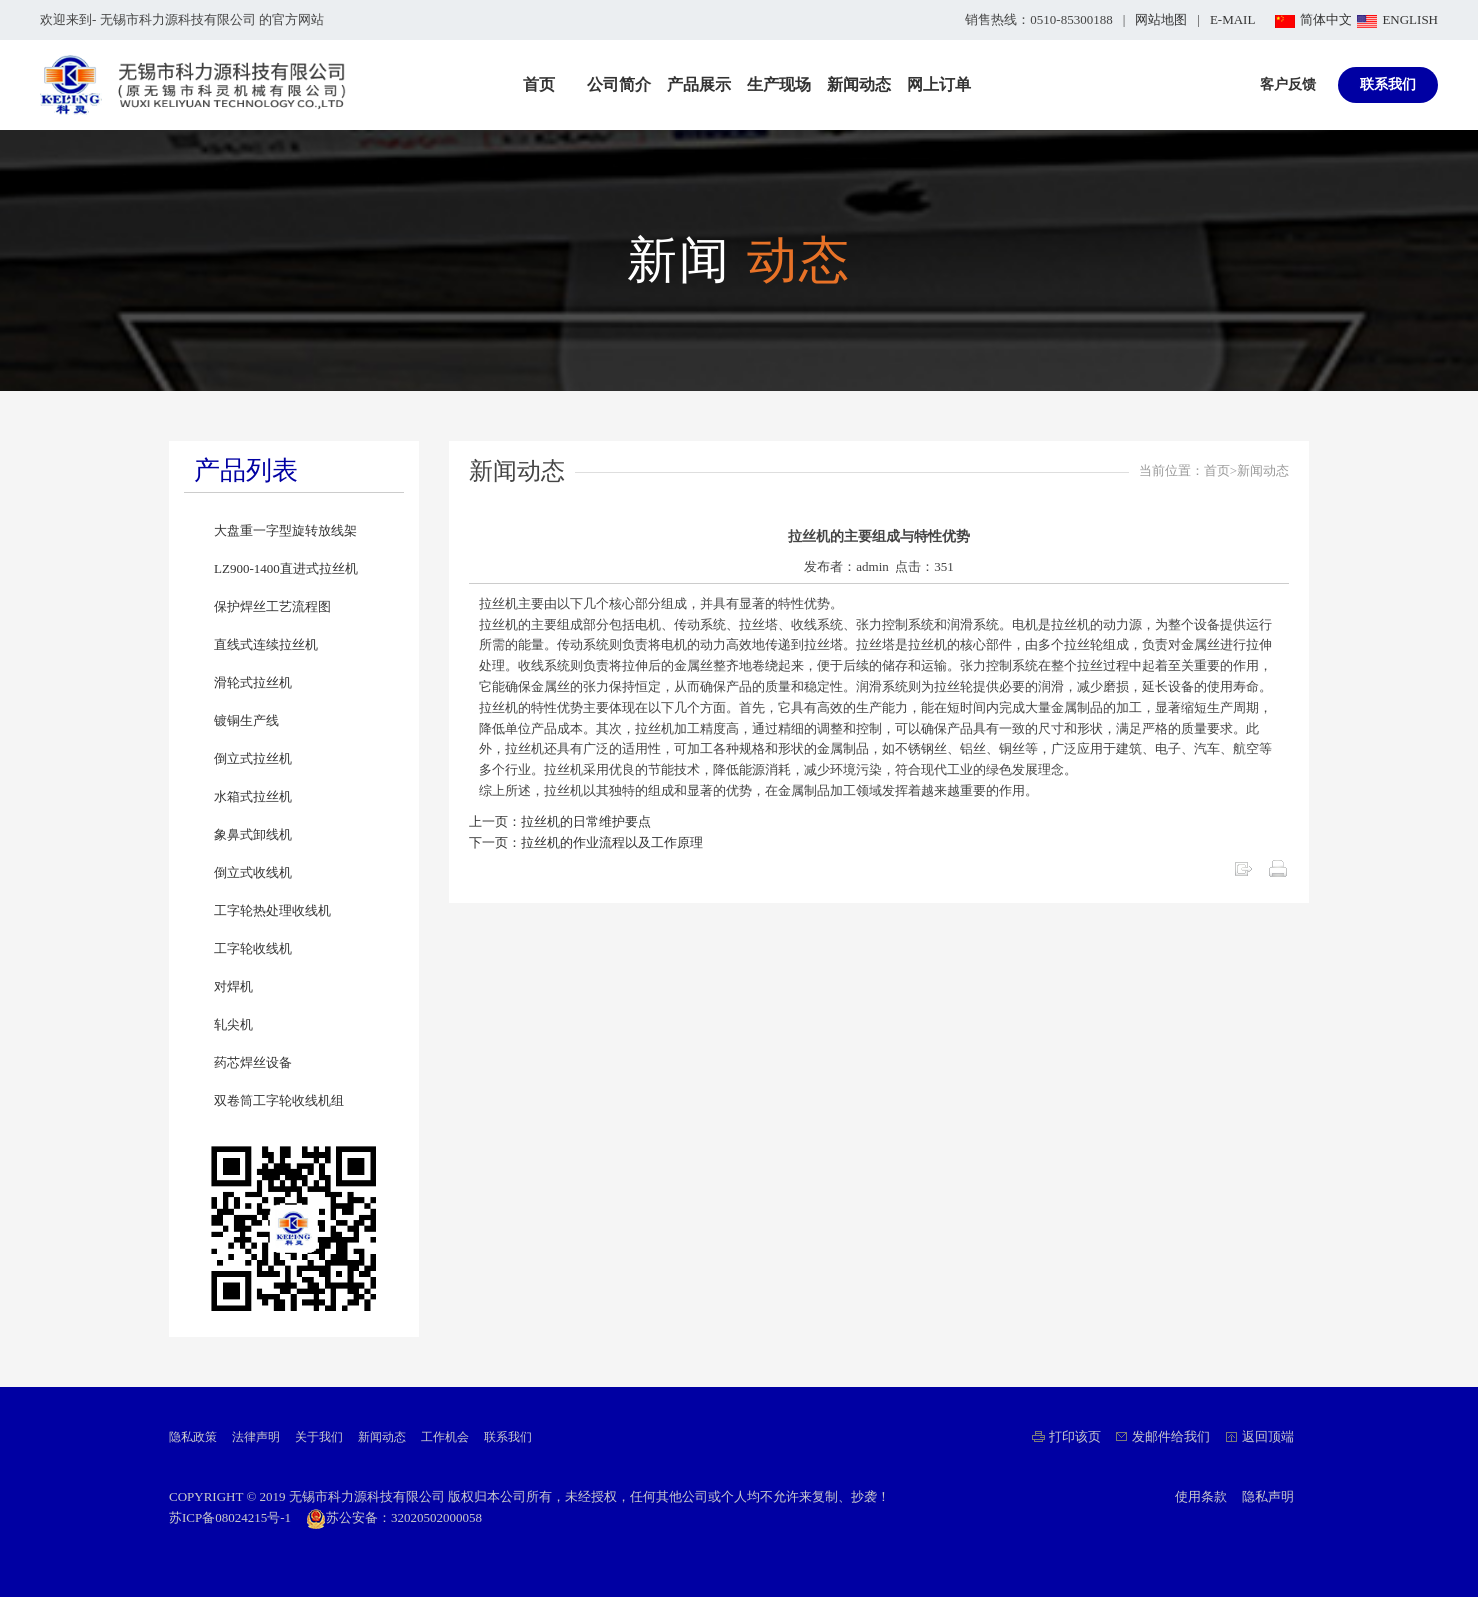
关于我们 (319, 1437)
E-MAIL (1233, 19)
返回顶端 (1268, 1436)
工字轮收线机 (253, 948)
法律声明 (256, 1437)
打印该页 (1075, 1436)
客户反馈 (1288, 84)
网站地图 (1161, 19)
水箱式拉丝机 (253, 796)
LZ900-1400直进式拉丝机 (286, 568)
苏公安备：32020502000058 (394, 1517)
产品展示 (699, 84)
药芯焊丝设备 (253, 1062)
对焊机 (233, 986)
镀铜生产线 (246, 720)
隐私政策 (193, 1437)
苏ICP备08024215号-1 (230, 1517)
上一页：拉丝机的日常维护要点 (560, 821)
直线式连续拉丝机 (266, 644)
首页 (539, 84)
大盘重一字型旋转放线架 (285, 530)
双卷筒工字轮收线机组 (279, 1100)
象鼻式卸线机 (253, 834)
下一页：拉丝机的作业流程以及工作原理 (586, 842)
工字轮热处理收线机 (272, 910)
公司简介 (619, 84)
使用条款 (1201, 1496)
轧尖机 (233, 1024)
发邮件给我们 (1171, 1436)
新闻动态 (859, 84)
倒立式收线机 (253, 872)
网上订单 (939, 84)
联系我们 (1388, 84)
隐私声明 (1268, 1496)
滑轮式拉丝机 (253, 682)
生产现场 (779, 84)
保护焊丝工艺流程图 (272, 606)
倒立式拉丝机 (253, 758)
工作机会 (445, 1437)
